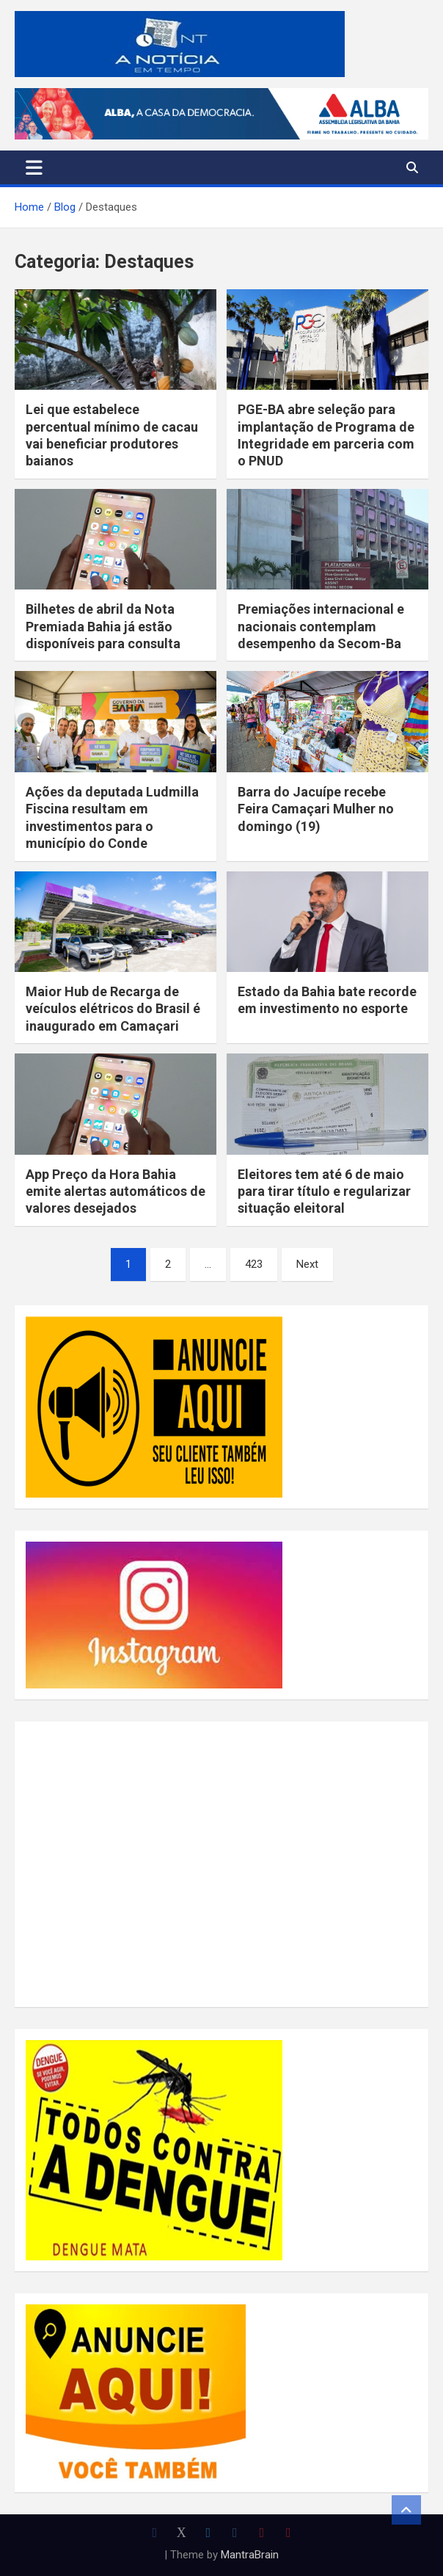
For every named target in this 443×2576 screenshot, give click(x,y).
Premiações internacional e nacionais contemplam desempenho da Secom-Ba (321, 626)
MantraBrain (250, 2554)
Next (307, 1264)
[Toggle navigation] (34, 167)
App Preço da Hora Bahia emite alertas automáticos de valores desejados (115, 1191)
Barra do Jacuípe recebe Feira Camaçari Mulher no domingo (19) (316, 809)
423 (254, 1264)
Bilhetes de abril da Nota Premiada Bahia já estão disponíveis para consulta (103, 626)
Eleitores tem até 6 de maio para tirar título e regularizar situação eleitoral (324, 1191)
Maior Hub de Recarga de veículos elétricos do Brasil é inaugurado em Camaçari (113, 1009)
